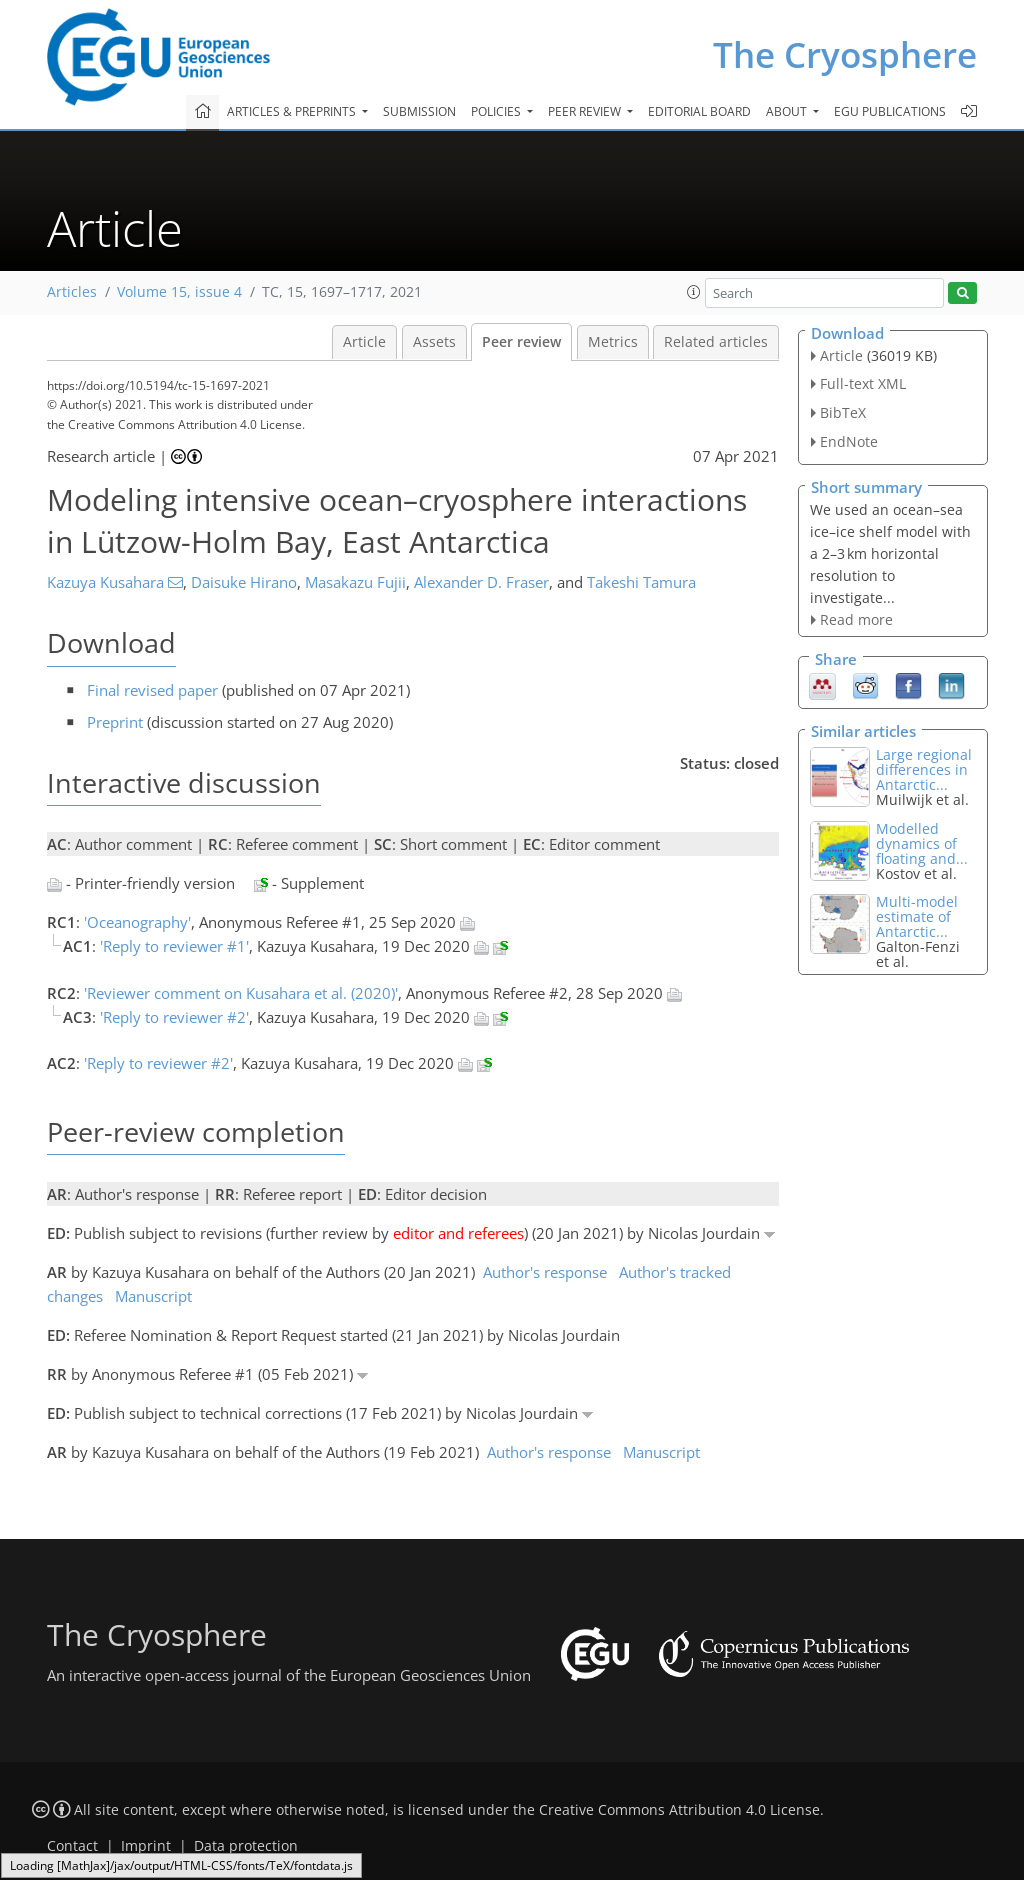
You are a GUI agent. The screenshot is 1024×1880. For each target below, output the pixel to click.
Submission (419, 111)
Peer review (521, 342)
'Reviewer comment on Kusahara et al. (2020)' (241, 993)
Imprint (146, 1846)
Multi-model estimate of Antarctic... (917, 916)
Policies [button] (497, 111)
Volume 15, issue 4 (179, 292)
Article (364, 342)
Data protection (246, 1846)
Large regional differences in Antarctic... (924, 769)
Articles (72, 292)
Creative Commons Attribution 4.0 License (679, 1810)
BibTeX (843, 412)
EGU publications (890, 111)
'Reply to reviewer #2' (174, 1017)
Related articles (716, 342)
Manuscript (153, 1296)
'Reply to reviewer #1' (174, 946)
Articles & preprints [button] (293, 111)
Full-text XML (863, 383)
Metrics (613, 342)
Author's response (545, 1272)
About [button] (788, 111)
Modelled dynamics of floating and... (922, 843)
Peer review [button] (586, 111)
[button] (694, 292)
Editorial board (699, 111)
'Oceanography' (137, 922)
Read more (856, 619)
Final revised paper (152, 690)
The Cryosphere (845, 54)
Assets (434, 342)
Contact (72, 1846)
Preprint (115, 722)
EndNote (849, 441)
